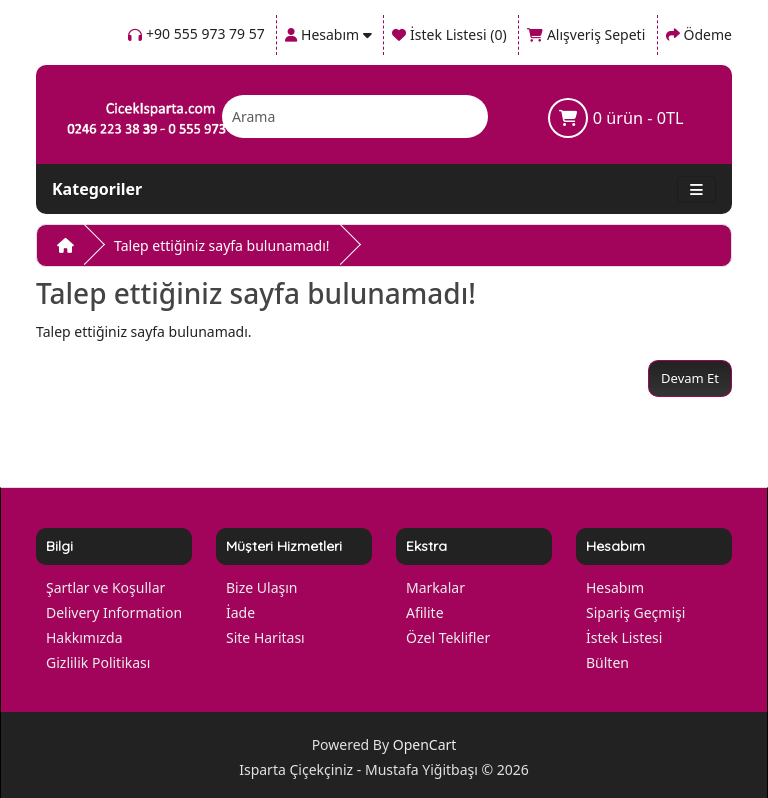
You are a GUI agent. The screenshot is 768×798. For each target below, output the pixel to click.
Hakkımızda (84, 637)
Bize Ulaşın (262, 587)
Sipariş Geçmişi (635, 612)
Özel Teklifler (448, 637)
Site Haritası (265, 637)
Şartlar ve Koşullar (105, 587)
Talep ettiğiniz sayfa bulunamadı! (222, 245)
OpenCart (425, 744)
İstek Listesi (624, 637)
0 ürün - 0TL (615, 118)
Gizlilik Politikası (98, 662)
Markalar (435, 587)
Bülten (607, 662)
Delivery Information (114, 612)
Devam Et (690, 378)
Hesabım (615, 587)
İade (240, 612)
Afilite (425, 612)
